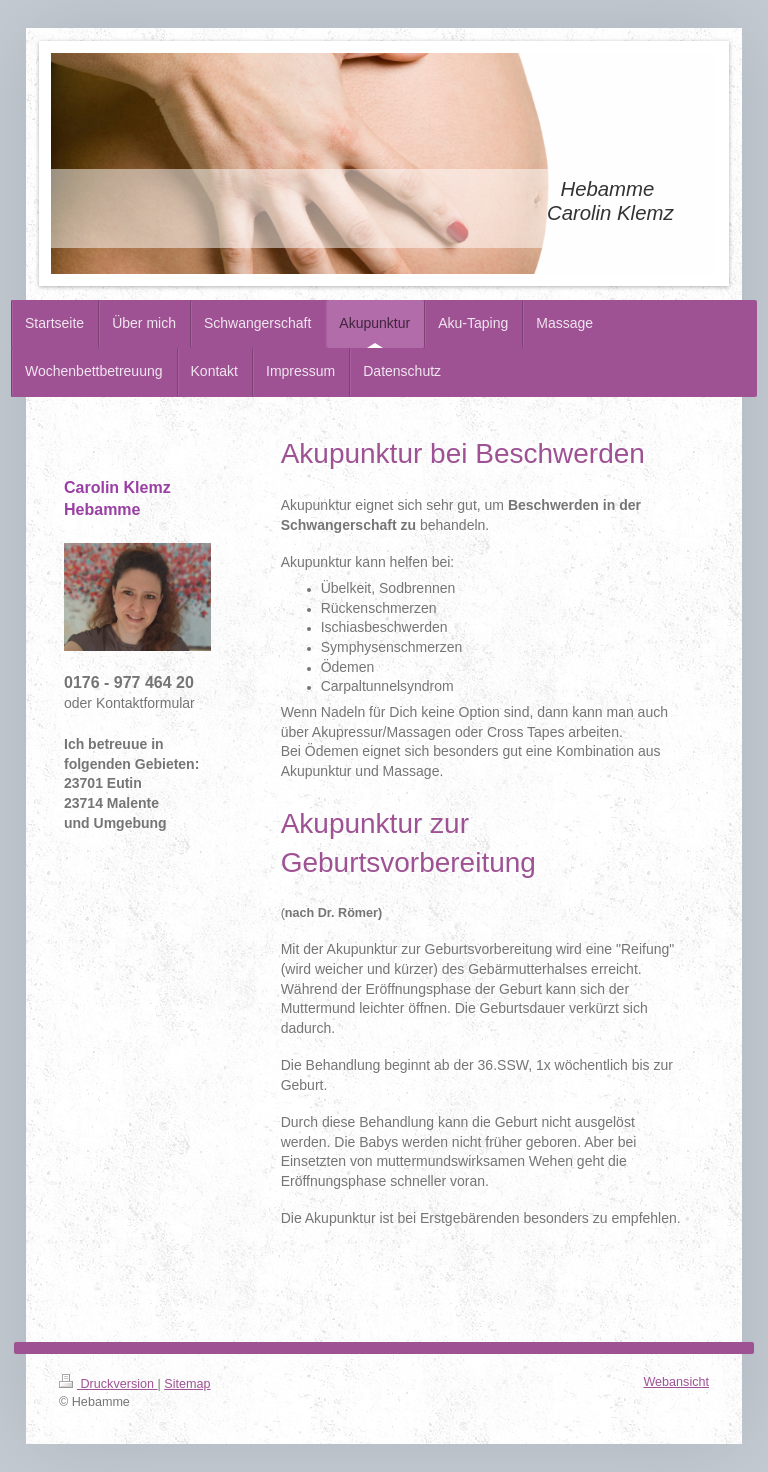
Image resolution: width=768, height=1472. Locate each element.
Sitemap (187, 1384)
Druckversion (108, 1384)
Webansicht (676, 1382)
